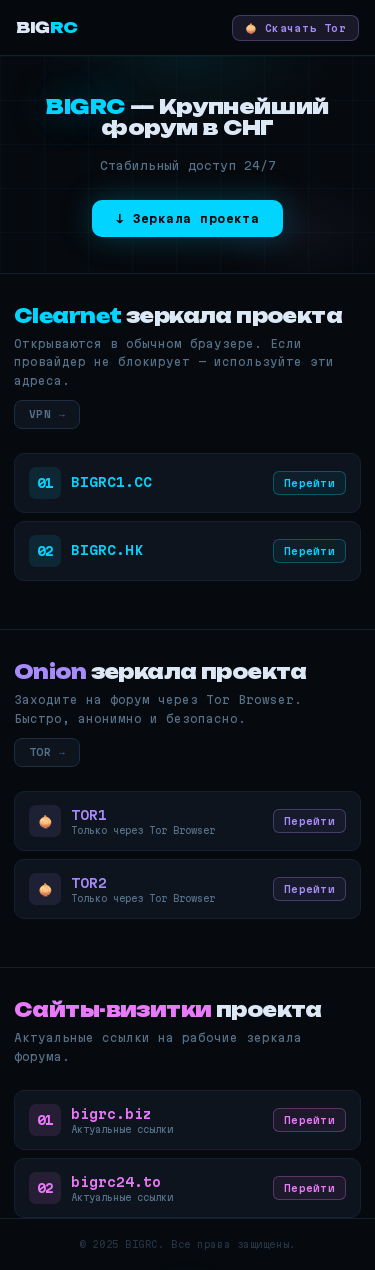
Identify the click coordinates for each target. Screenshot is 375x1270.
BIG (47, 27)
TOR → (47, 752)
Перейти (309, 483)
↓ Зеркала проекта (188, 218)
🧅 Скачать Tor (295, 28)
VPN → (47, 414)
